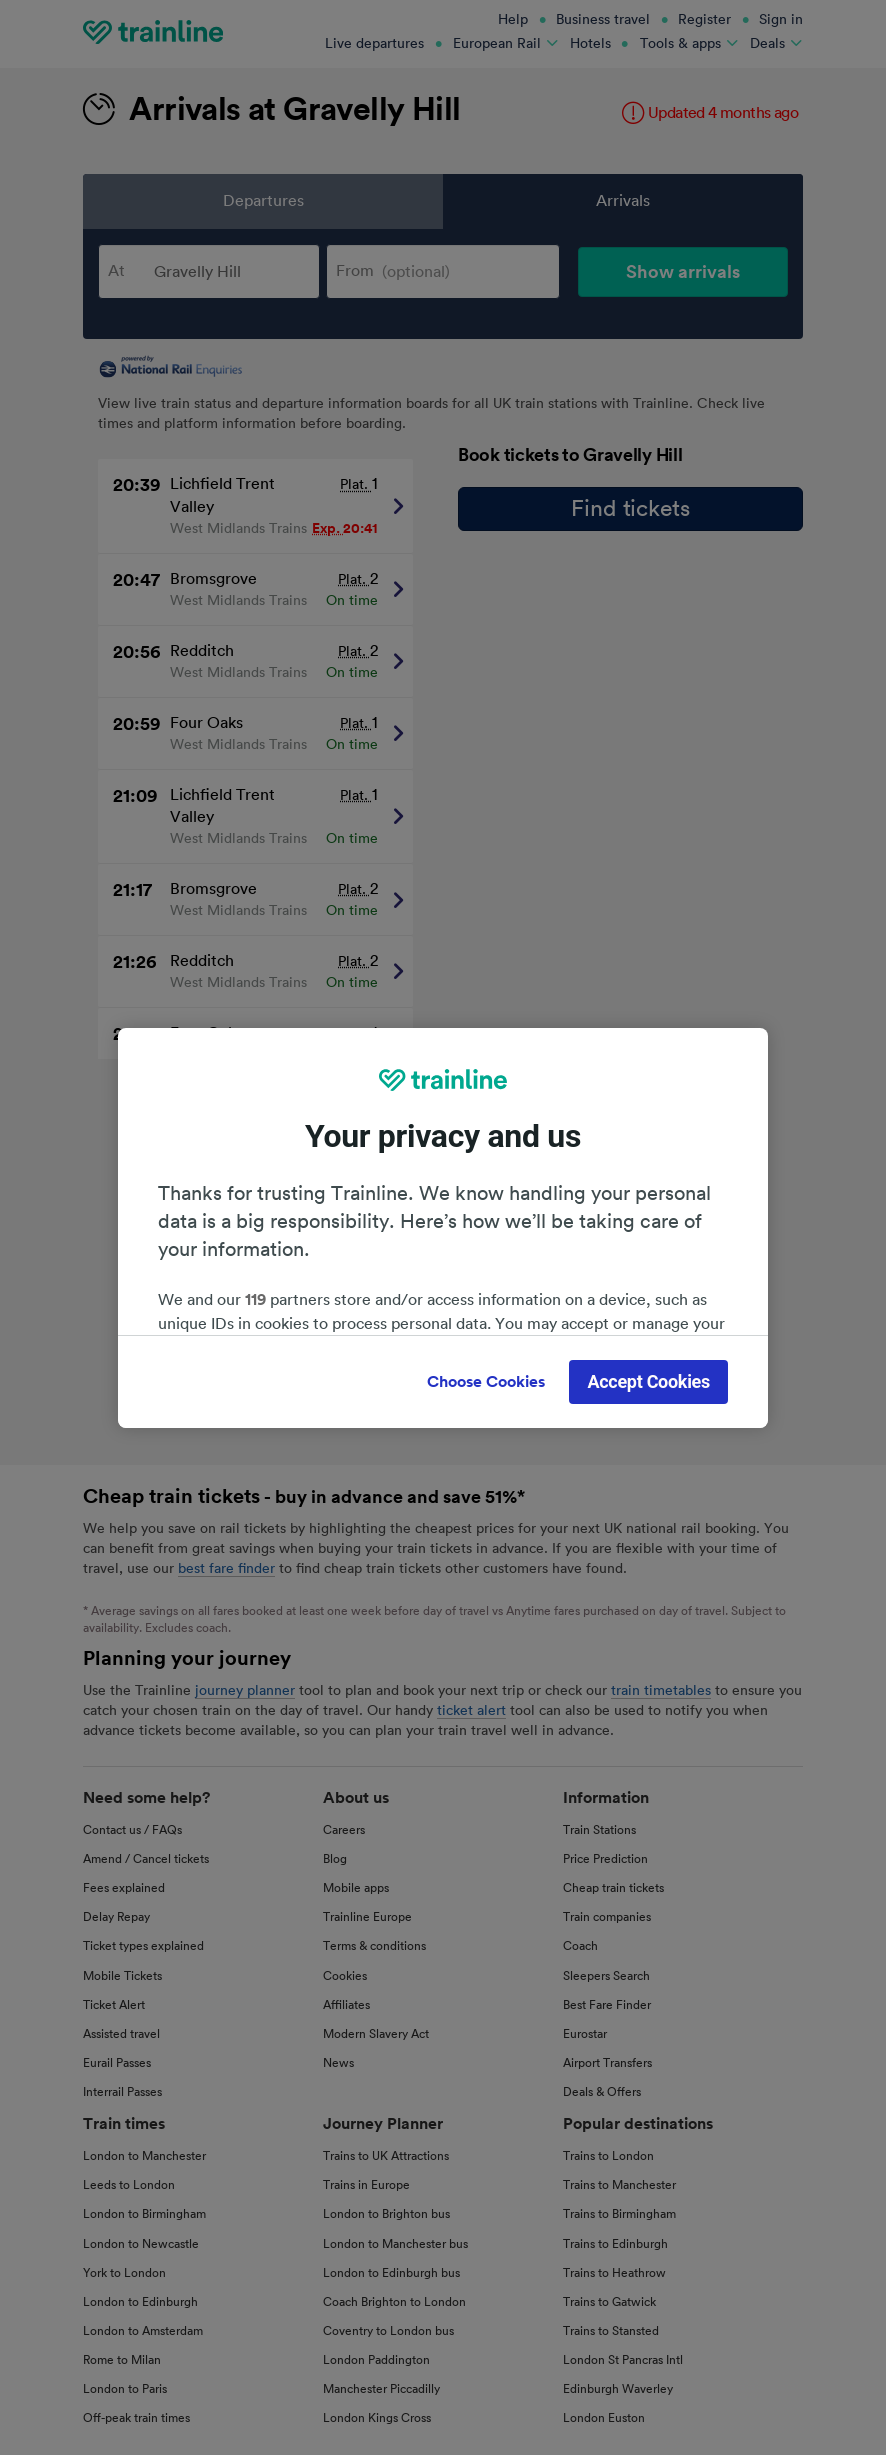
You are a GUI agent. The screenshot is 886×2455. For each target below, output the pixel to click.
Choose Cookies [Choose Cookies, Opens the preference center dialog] (486, 1382)
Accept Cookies (648, 1381)
